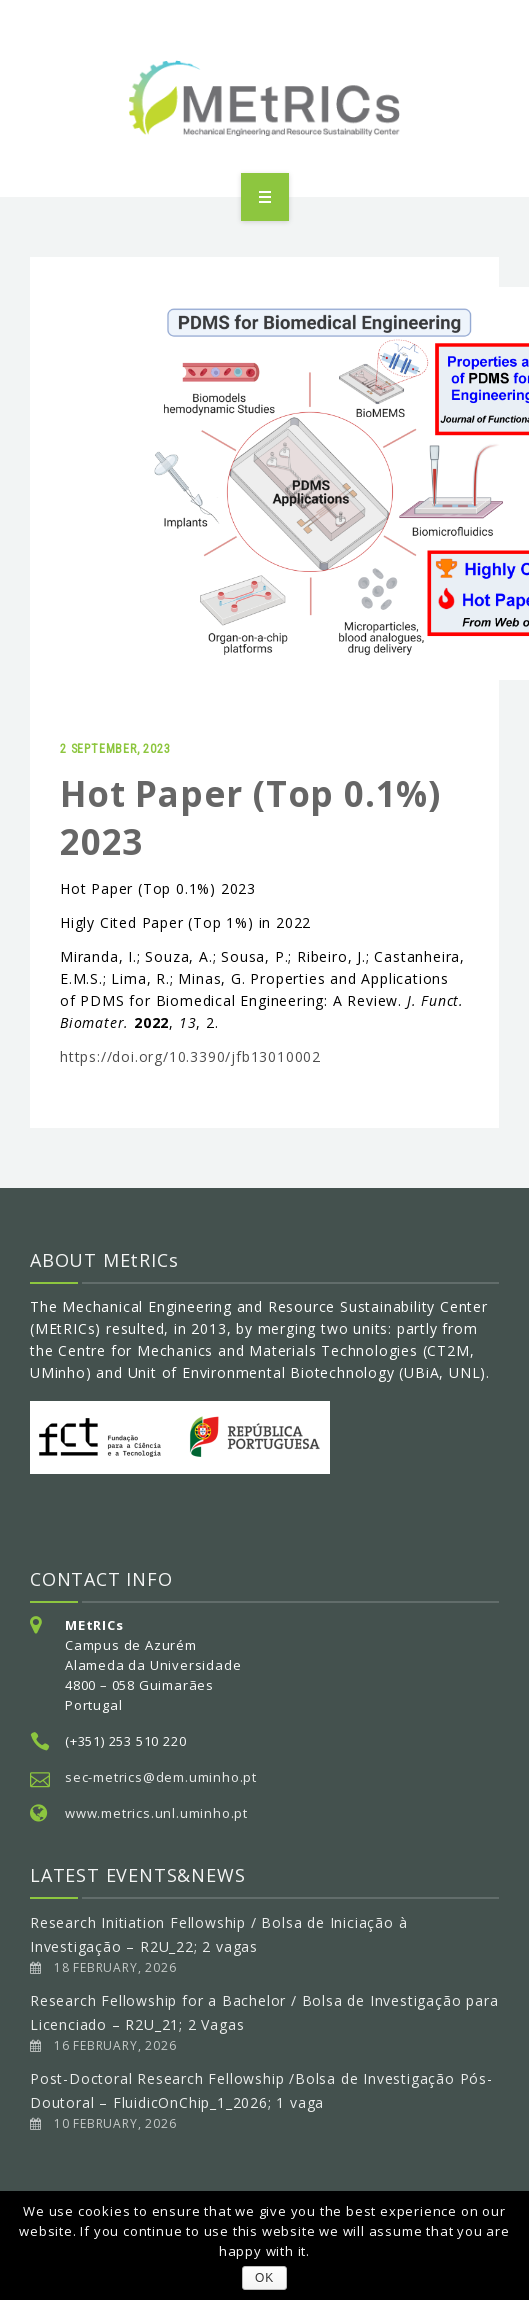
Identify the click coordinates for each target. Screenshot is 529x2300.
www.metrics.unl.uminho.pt (156, 1813)
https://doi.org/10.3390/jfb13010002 (190, 1056)
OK (264, 2278)
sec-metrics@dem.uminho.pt (161, 1777)
